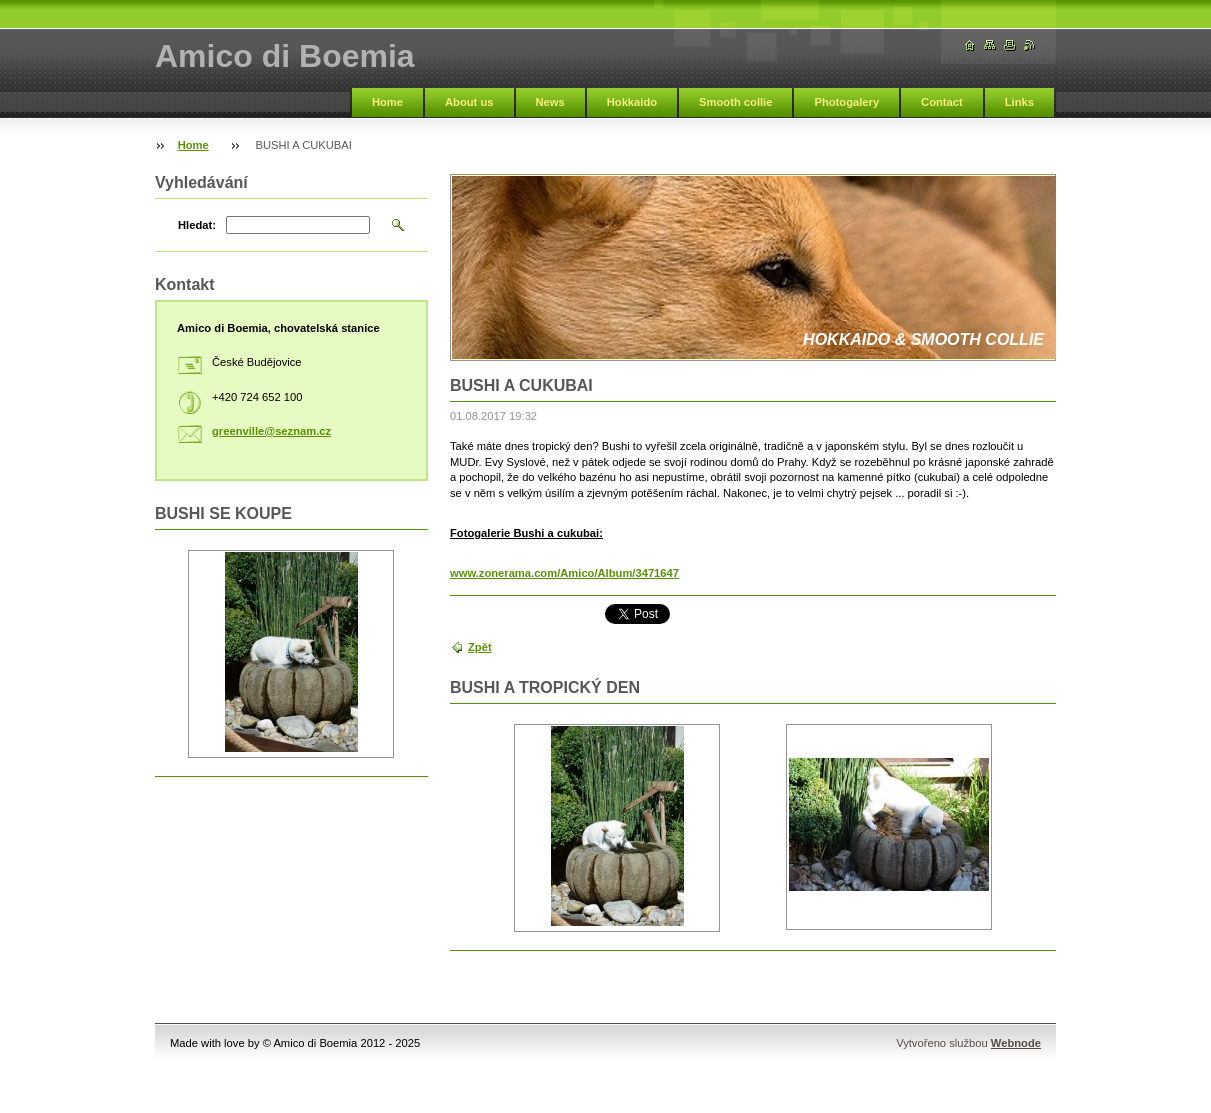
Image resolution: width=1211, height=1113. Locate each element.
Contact (942, 102)
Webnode (1016, 1043)
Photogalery (846, 102)
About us (469, 102)
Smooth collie (735, 102)
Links (1019, 102)
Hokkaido (632, 102)
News (550, 102)
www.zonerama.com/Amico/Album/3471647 (564, 573)
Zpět (480, 647)
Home (387, 102)
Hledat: (197, 225)
